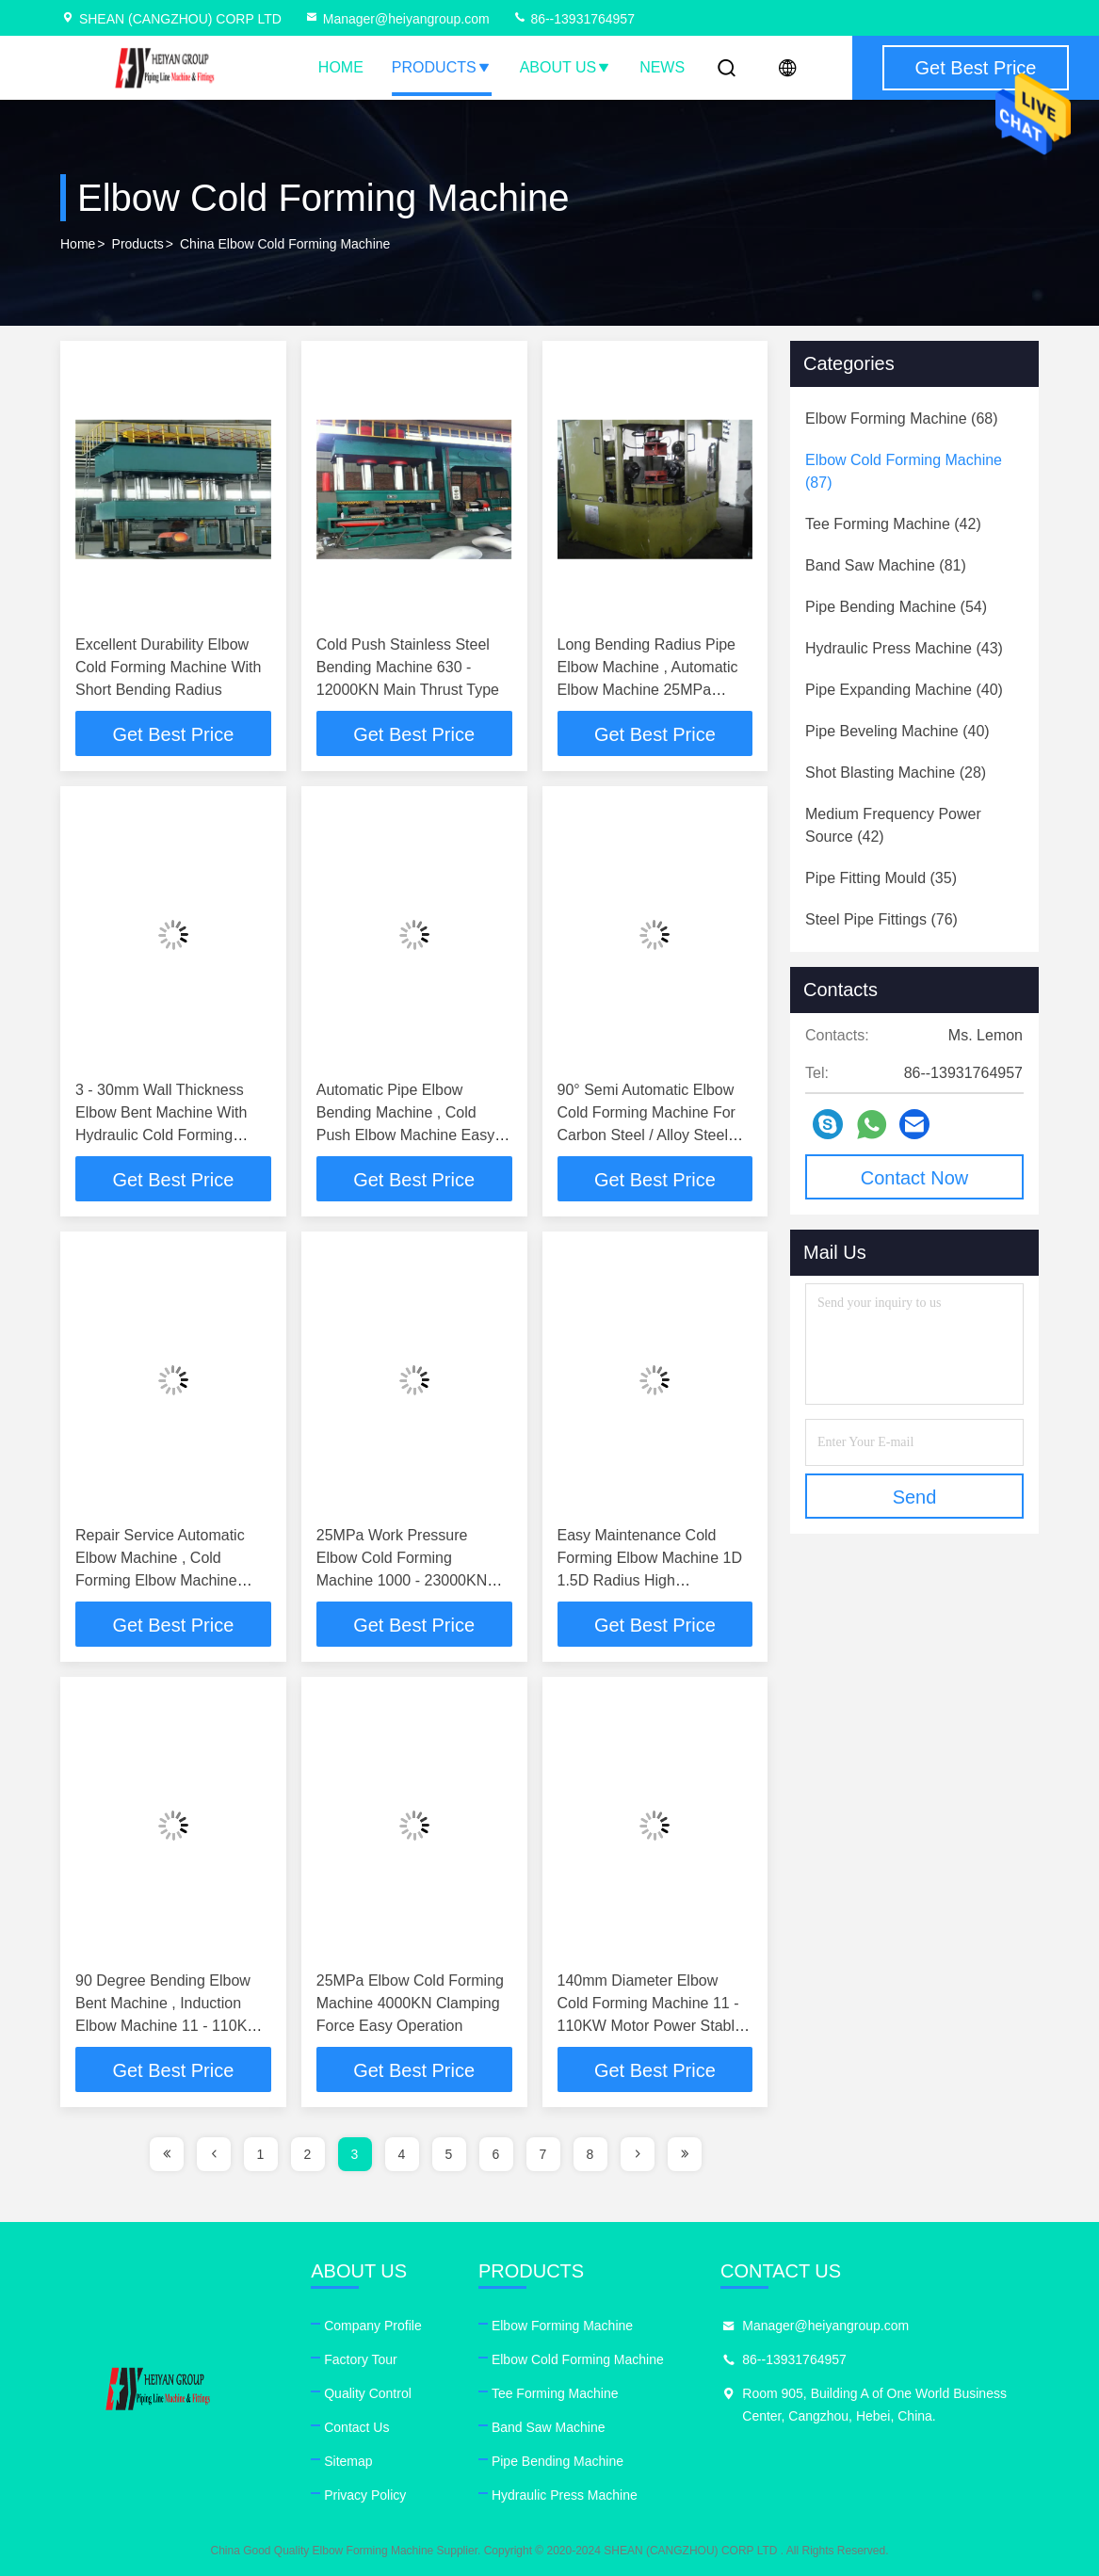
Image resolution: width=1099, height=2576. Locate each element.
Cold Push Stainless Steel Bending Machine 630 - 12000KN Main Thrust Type (407, 667)
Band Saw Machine (549, 2427)
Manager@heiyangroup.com (397, 18)
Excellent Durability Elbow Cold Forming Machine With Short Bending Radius (168, 667)
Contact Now (915, 1177)
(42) (893, 524)
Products (442, 67)
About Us (566, 67)
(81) (885, 565)
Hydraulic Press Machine (565, 2495)
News (662, 67)
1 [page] (261, 2154)
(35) (881, 878)
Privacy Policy (365, 2495)
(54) (896, 607)
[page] (167, 2154)
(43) (904, 648)
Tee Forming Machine (555, 2393)
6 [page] (496, 2154)
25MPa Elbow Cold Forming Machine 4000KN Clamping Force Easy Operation (410, 2003)
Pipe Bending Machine (557, 2461)
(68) (901, 419)
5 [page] (449, 2154)
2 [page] (308, 2154)
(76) (881, 919)
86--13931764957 (573, 18)
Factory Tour (360, 2359)
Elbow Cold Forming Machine (578, 2359)
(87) (903, 471)
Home (341, 67)
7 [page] (543, 2154)
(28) (895, 773)
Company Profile (373, 2325)
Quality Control (368, 2393)
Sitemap (348, 2461)
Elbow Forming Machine (562, 2325)
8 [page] (590, 2154)
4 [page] (402, 2154)
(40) (904, 690)
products (138, 243)
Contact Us (356, 2427)
